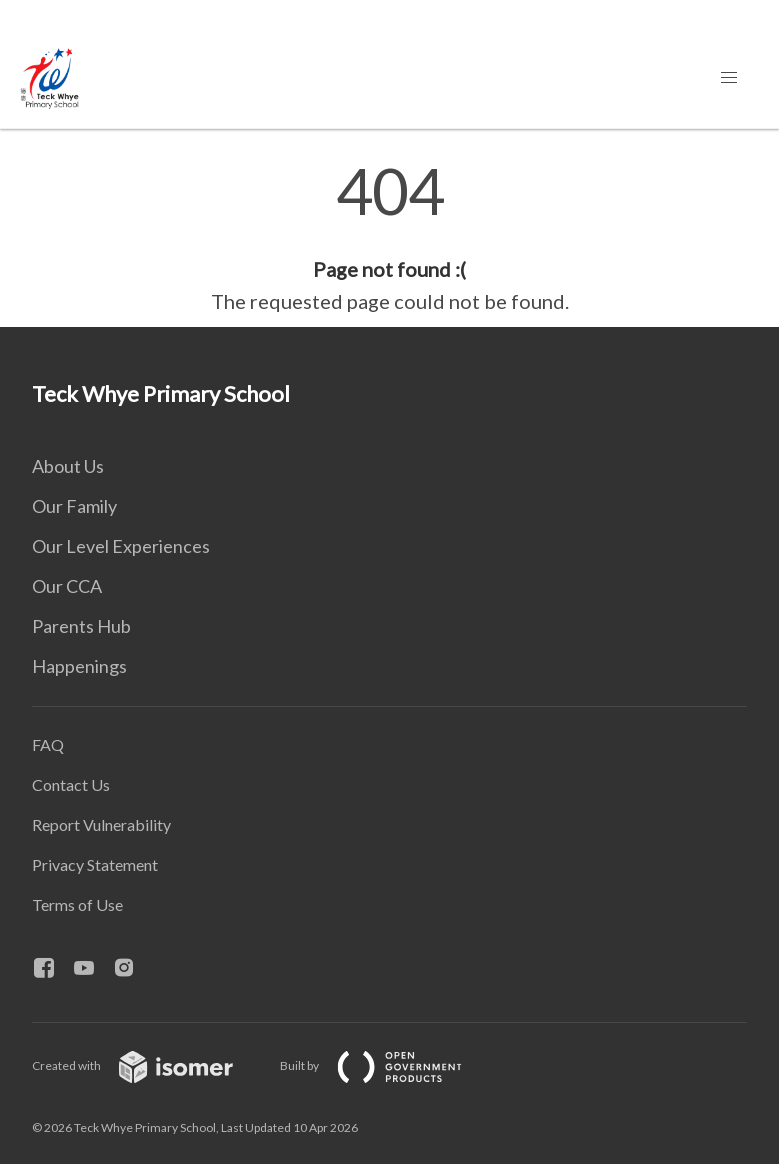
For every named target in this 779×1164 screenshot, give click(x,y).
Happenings (79, 666)
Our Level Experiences (121, 546)
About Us (68, 466)
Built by (387, 1065)
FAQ (48, 744)
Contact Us (71, 784)
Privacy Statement (95, 864)
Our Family (74, 506)
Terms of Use (77, 904)
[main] (389, 238)
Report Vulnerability (101, 824)
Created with (148, 1065)
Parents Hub (81, 626)
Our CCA (67, 586)
